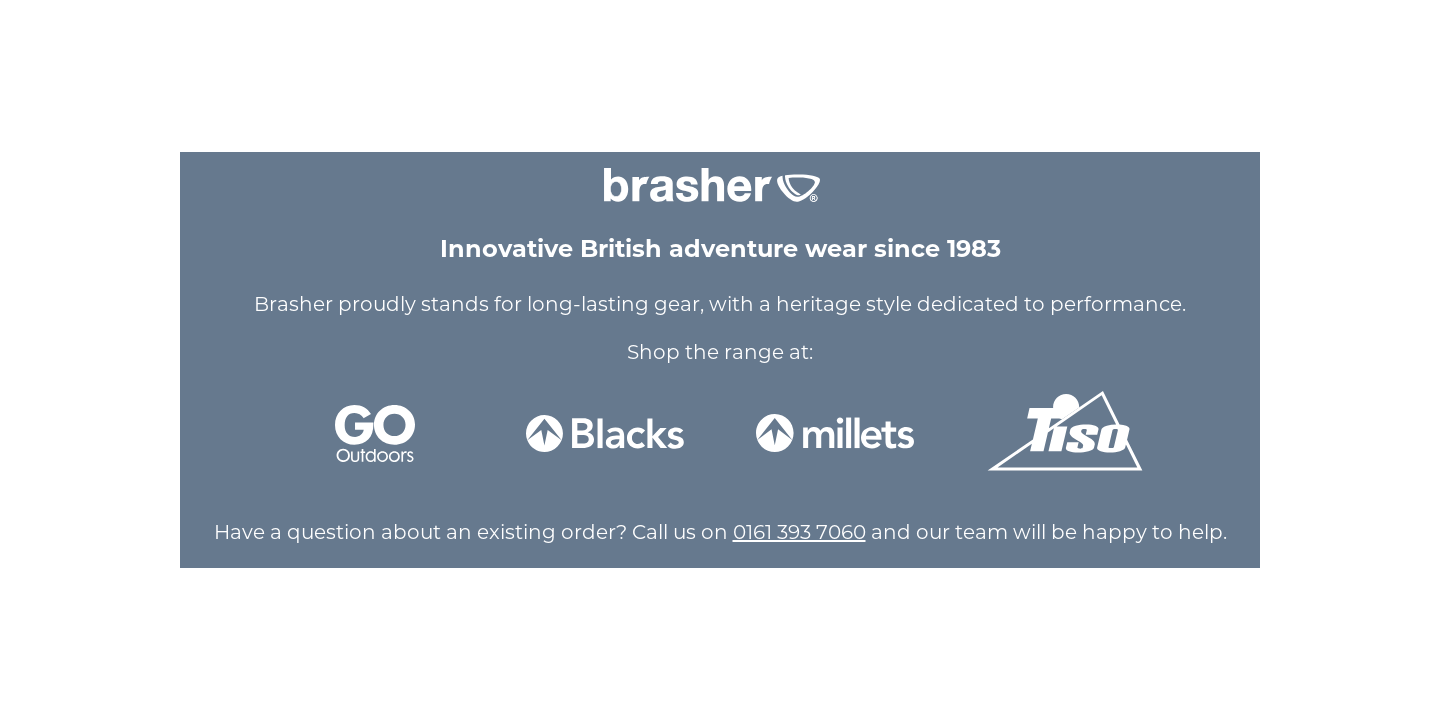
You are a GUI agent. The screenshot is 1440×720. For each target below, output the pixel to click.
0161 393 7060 (799, 532)
